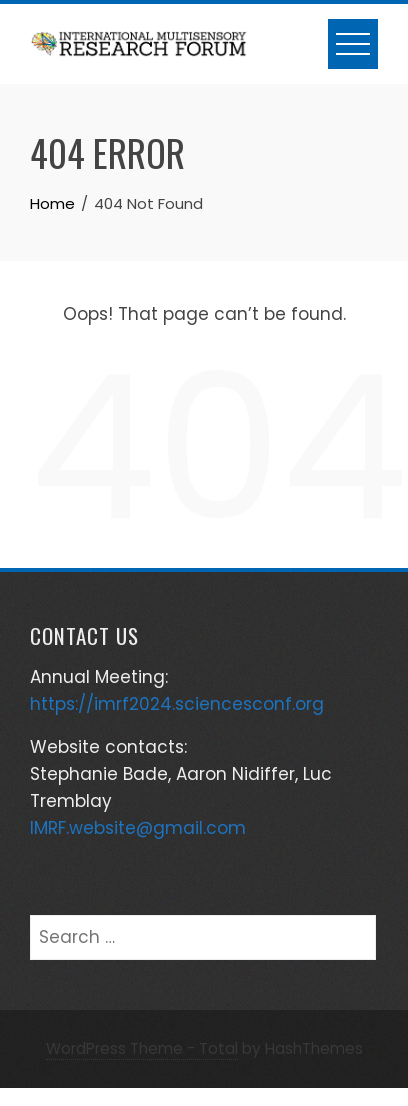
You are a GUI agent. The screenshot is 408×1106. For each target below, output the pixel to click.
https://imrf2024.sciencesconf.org (177, 704)
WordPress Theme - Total (142, 1048)
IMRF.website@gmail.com (138, 828)
